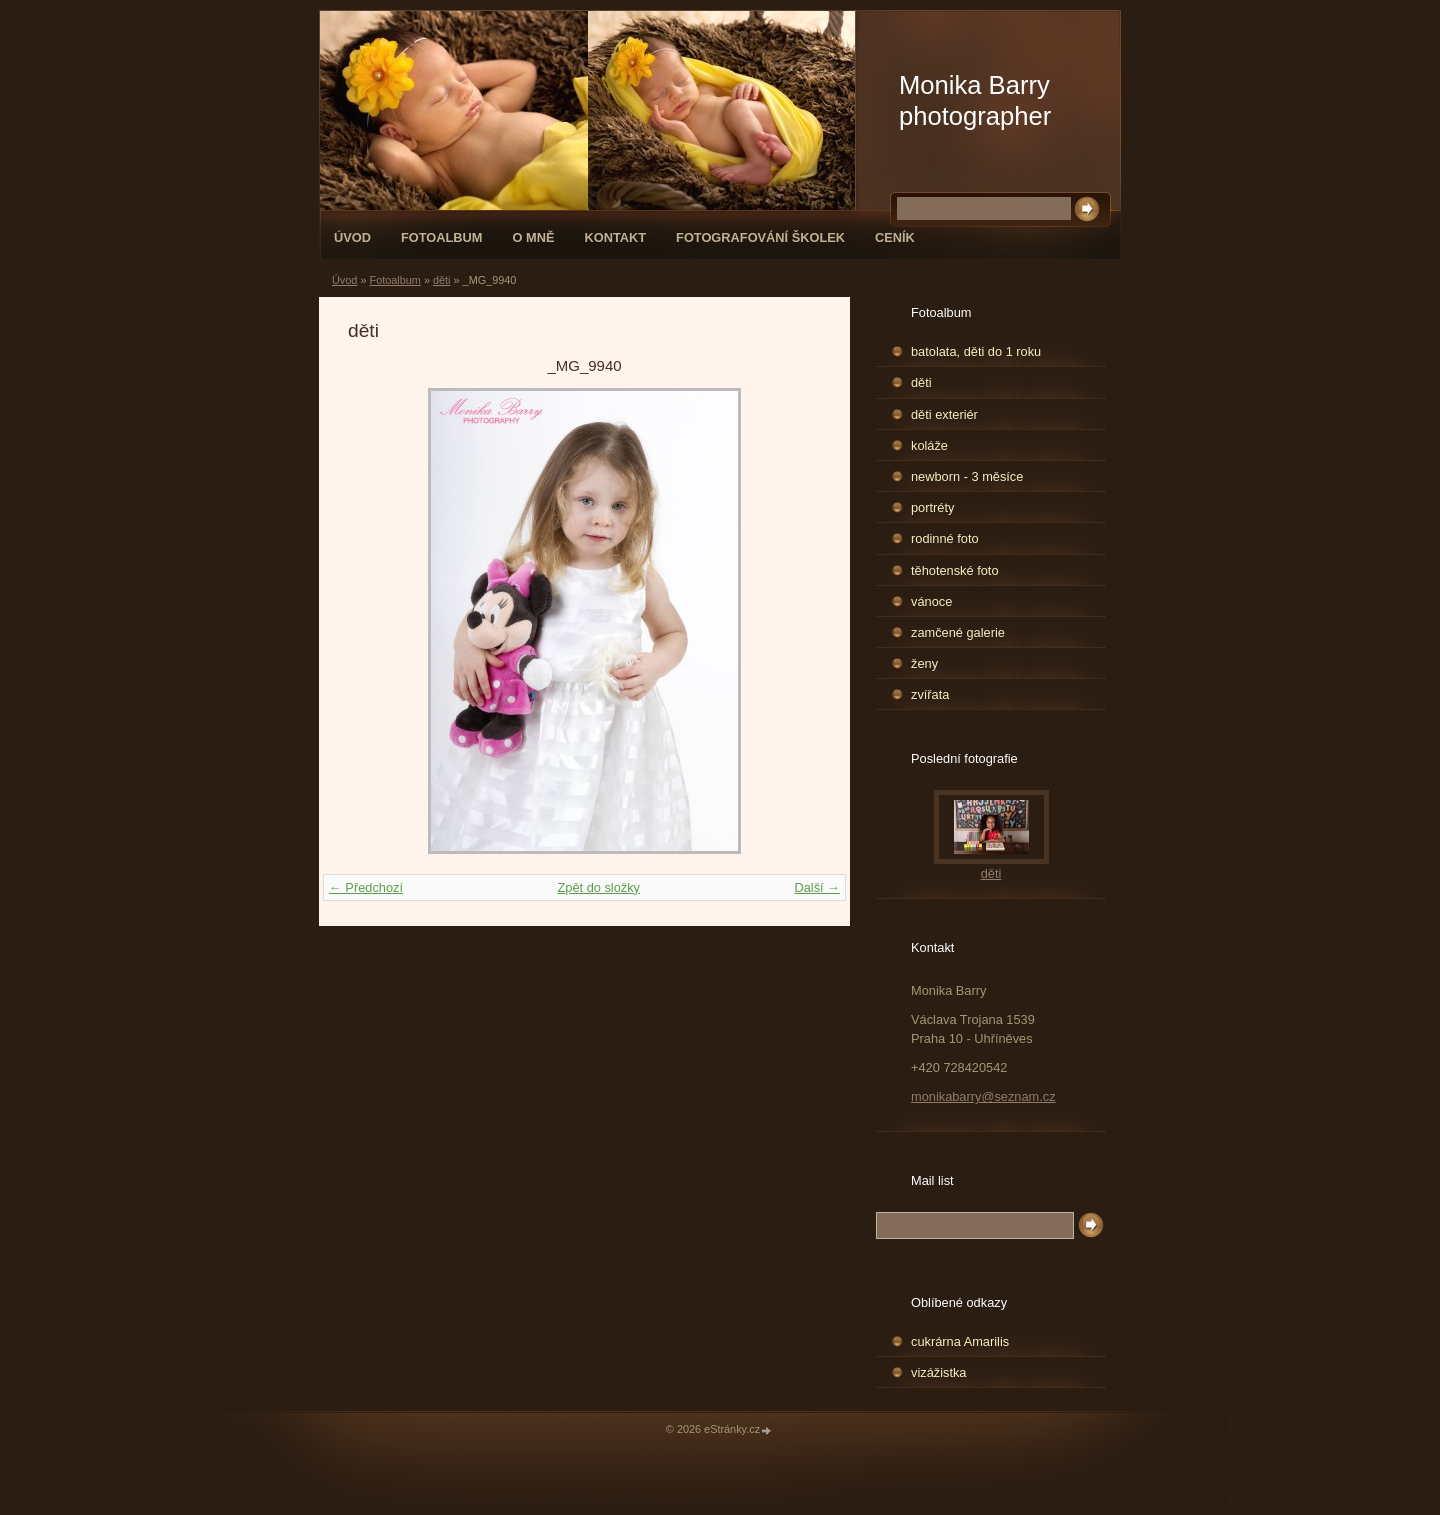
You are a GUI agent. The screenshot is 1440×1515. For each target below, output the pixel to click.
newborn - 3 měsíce (967, 476)
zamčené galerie (958, 632)
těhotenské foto (955, 570)
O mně (534, 237)
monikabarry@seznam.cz (983, 1096)
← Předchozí (366, 887)
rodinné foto (945, 538)
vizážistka (938, 1372)
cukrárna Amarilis (960, 1341)
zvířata (930, 694)
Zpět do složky (598, 887)
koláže (929, 445)
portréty (932, 507)
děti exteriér (944, 414)
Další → (817, 887)
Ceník (895, 237)
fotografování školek (760, 237)
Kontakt (615, 237)
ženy (924, 663)
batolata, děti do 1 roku (976, 351)
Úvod (352, 237)
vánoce (931, 601)
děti (442, 280)
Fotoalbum (442, 237)
